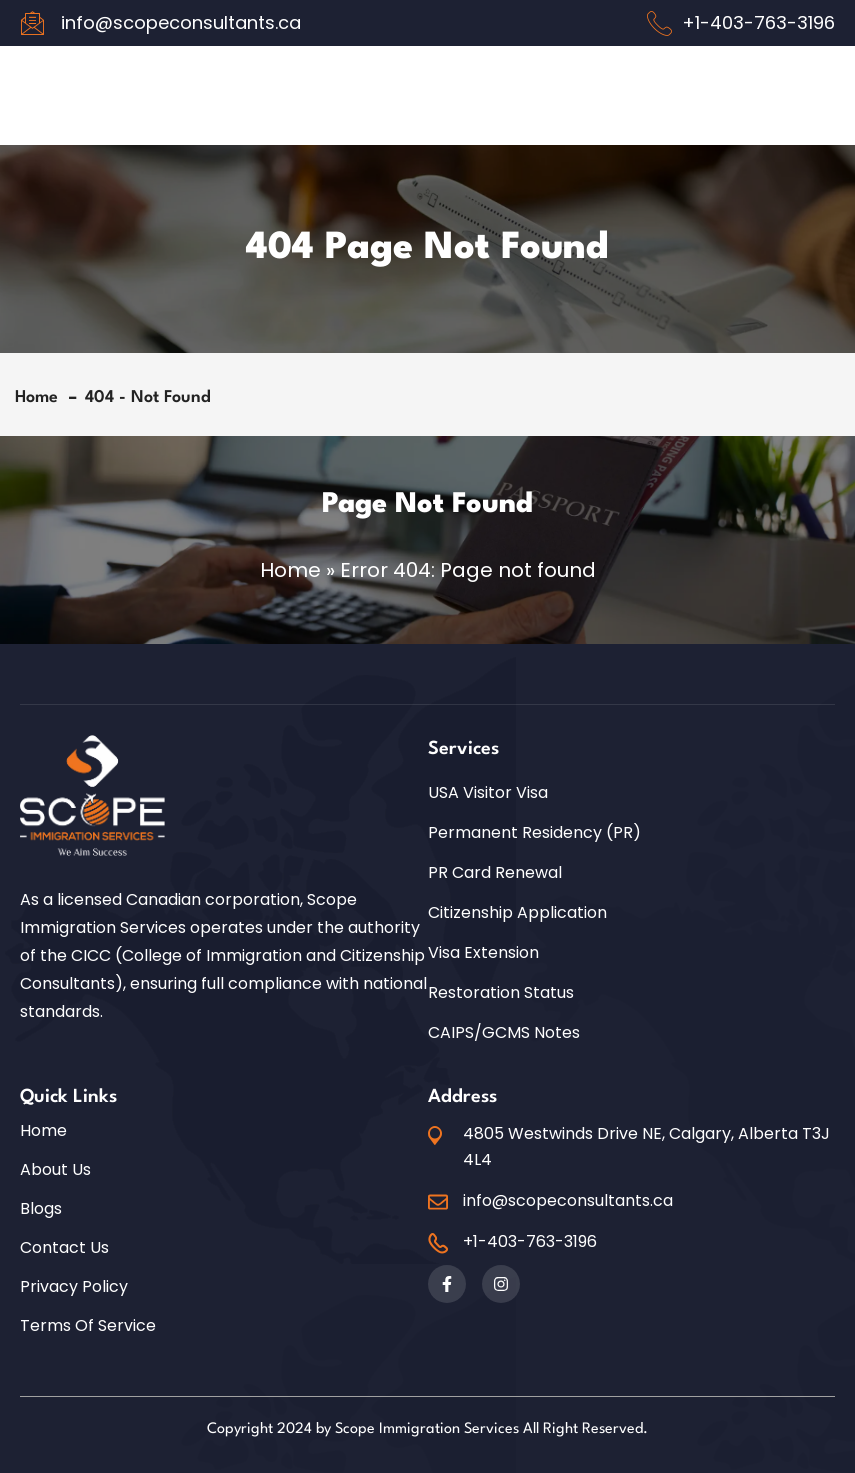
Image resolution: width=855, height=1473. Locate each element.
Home (41, 397)
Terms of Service (88, 1326)
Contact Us (64, 1248)
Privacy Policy (74, 1287)
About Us (55, 1170)
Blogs (41, 1209)
